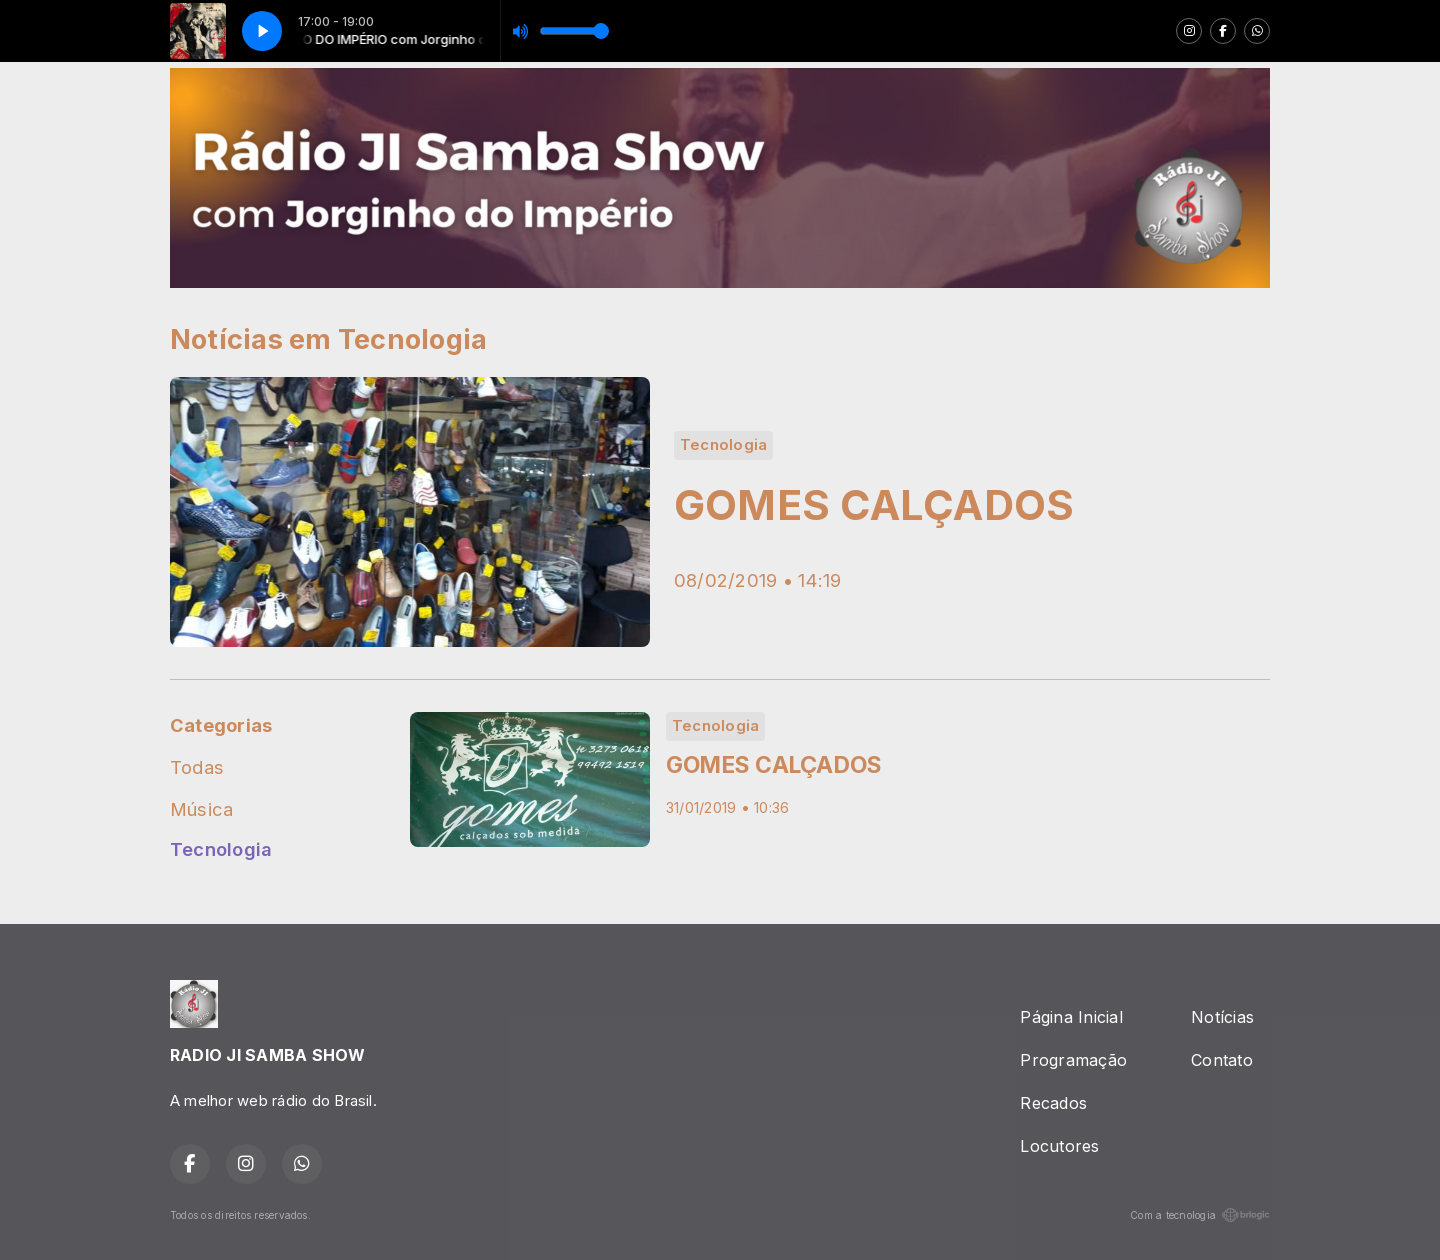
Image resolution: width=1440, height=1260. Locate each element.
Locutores (1059, 1146)
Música (201, 809)
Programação (1073, 1060)
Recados (1053, 1103)
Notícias (1222, 1017)
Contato (1222, 1060)
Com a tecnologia (1200, 1215)
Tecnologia (221, 849)
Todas (197, 767)
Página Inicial (1071, 1017)
